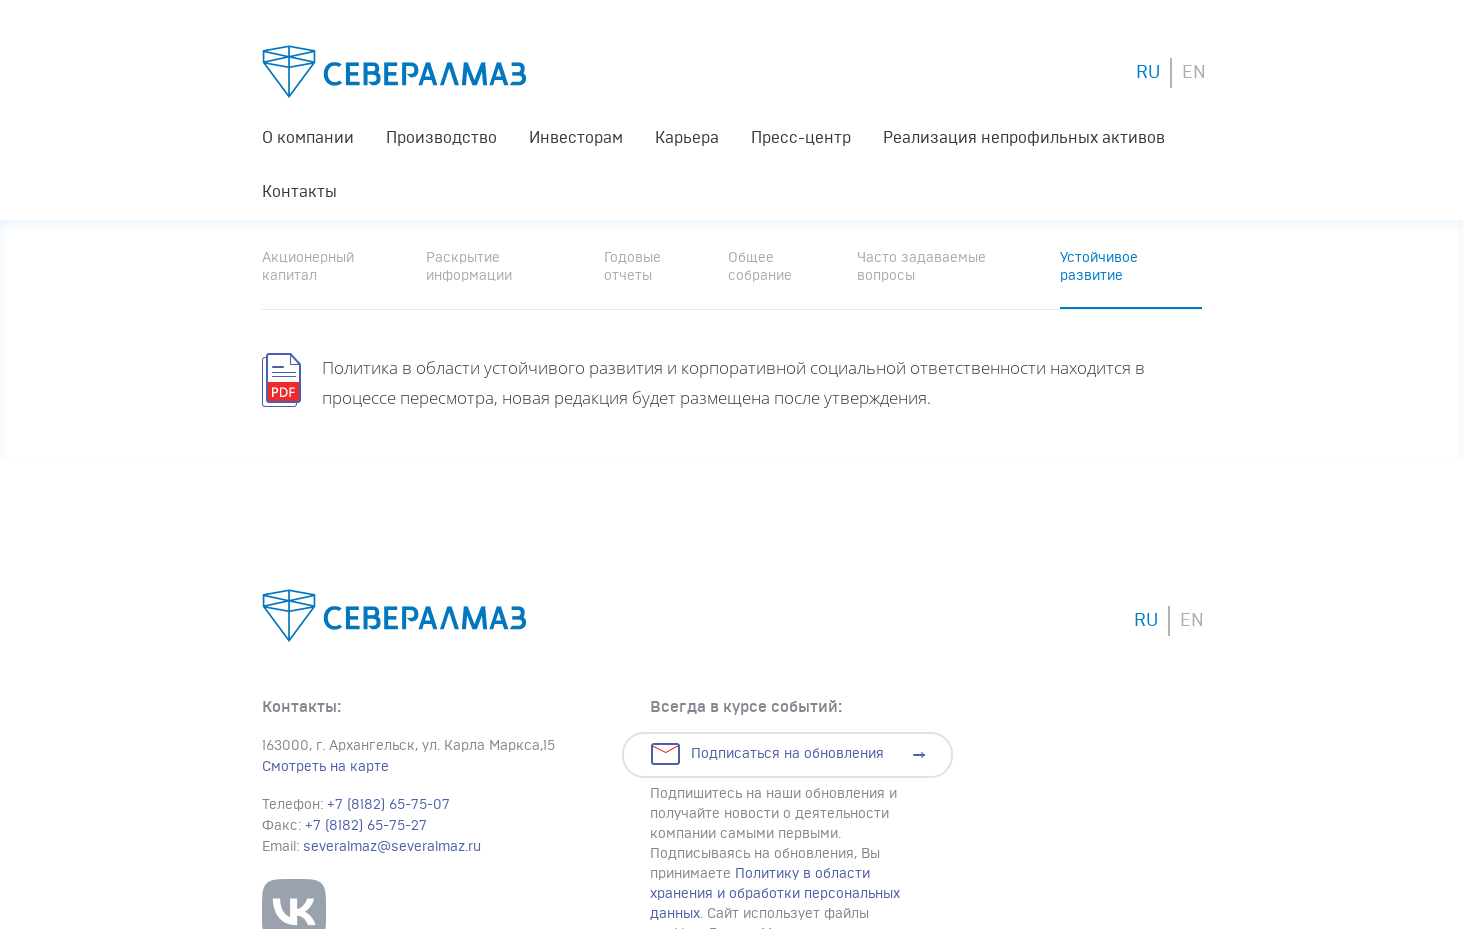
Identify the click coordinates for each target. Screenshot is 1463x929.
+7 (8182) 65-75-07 (388, 805)
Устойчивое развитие (1099, 267)
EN (1194, 73)
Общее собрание (760, 267)
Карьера (687, 138)
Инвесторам (576, 138)
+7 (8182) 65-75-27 (366, 826)
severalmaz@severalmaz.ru (392, 847)
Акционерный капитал (308, 267)
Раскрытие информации (469, 267)
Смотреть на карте (325, 767)
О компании (308, 138)
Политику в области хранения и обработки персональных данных (775, 894)
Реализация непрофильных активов (1024, 138)
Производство (441, 138)
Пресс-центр (801, 138)
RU (1148, 73)
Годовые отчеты (632, 267)
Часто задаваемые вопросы (921, 267)
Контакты (299, 192)
